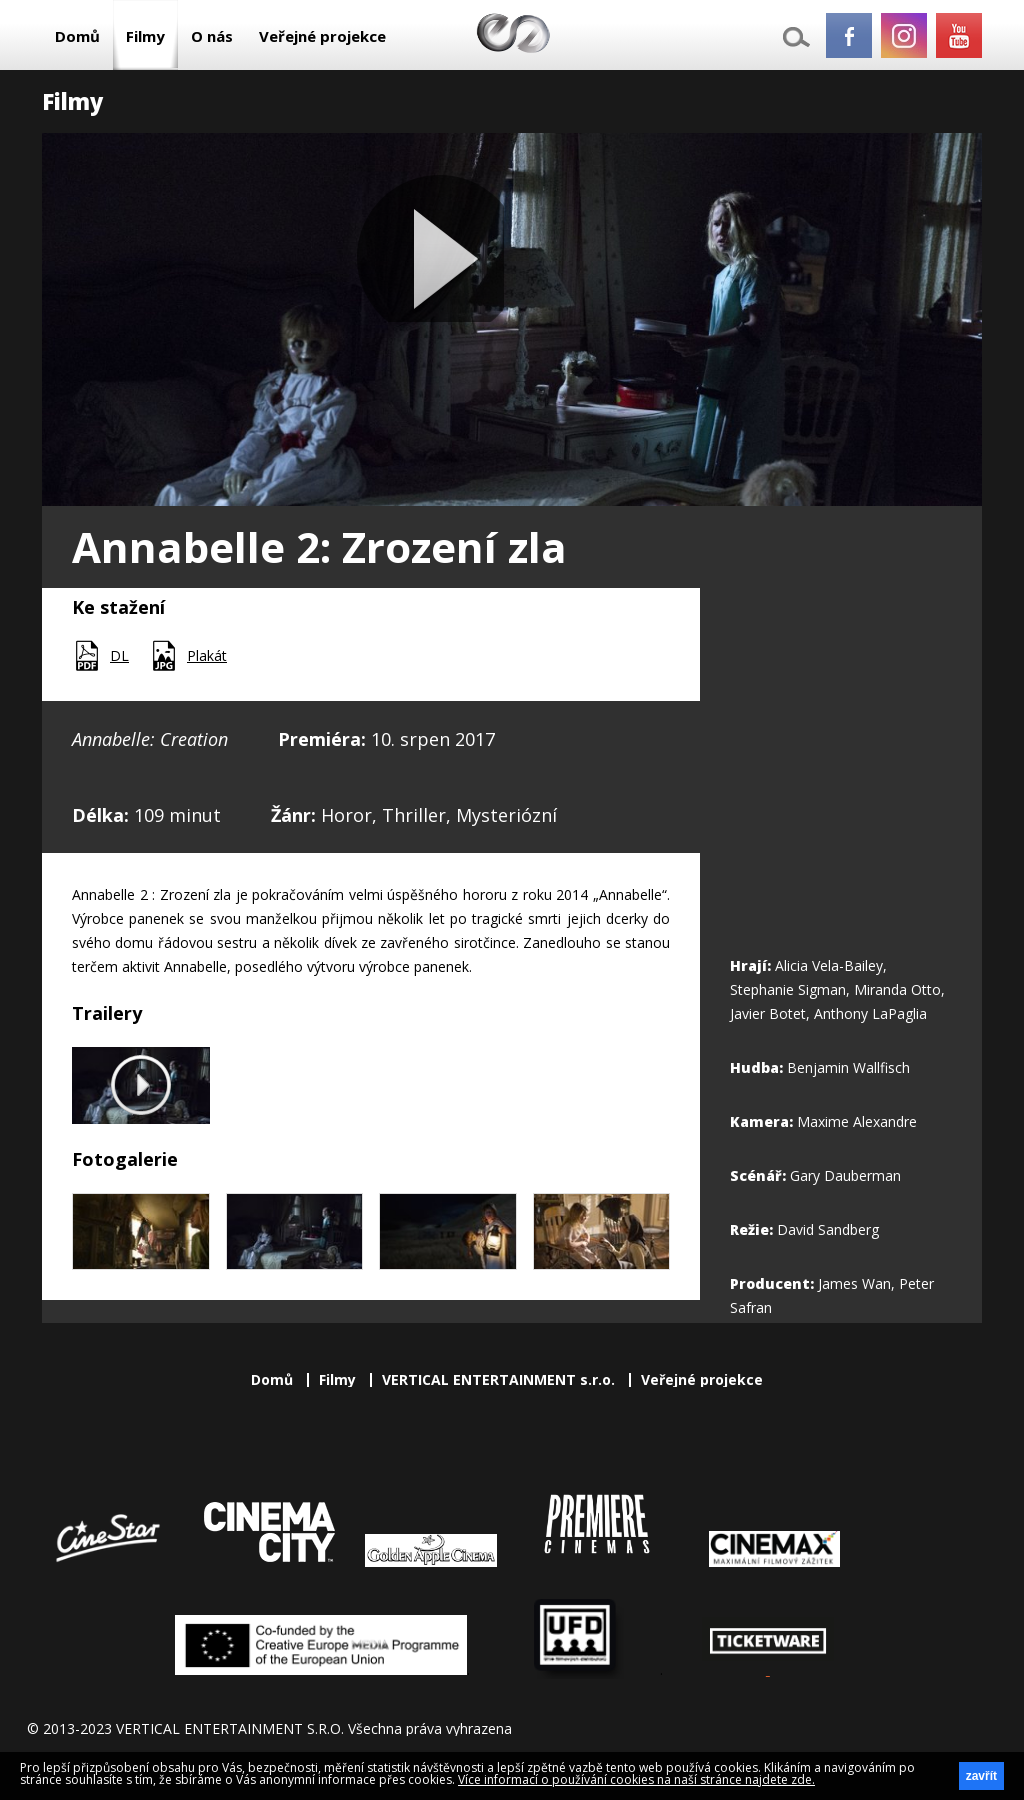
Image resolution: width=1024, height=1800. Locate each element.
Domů (77, 36)
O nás (212, 36)
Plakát (207, 655)
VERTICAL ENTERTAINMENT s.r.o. (498, 1379)
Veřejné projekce (322, 36)
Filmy (145, 36)
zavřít (981, 1776)
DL (119, 655)
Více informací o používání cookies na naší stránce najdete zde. (636, 1779)
